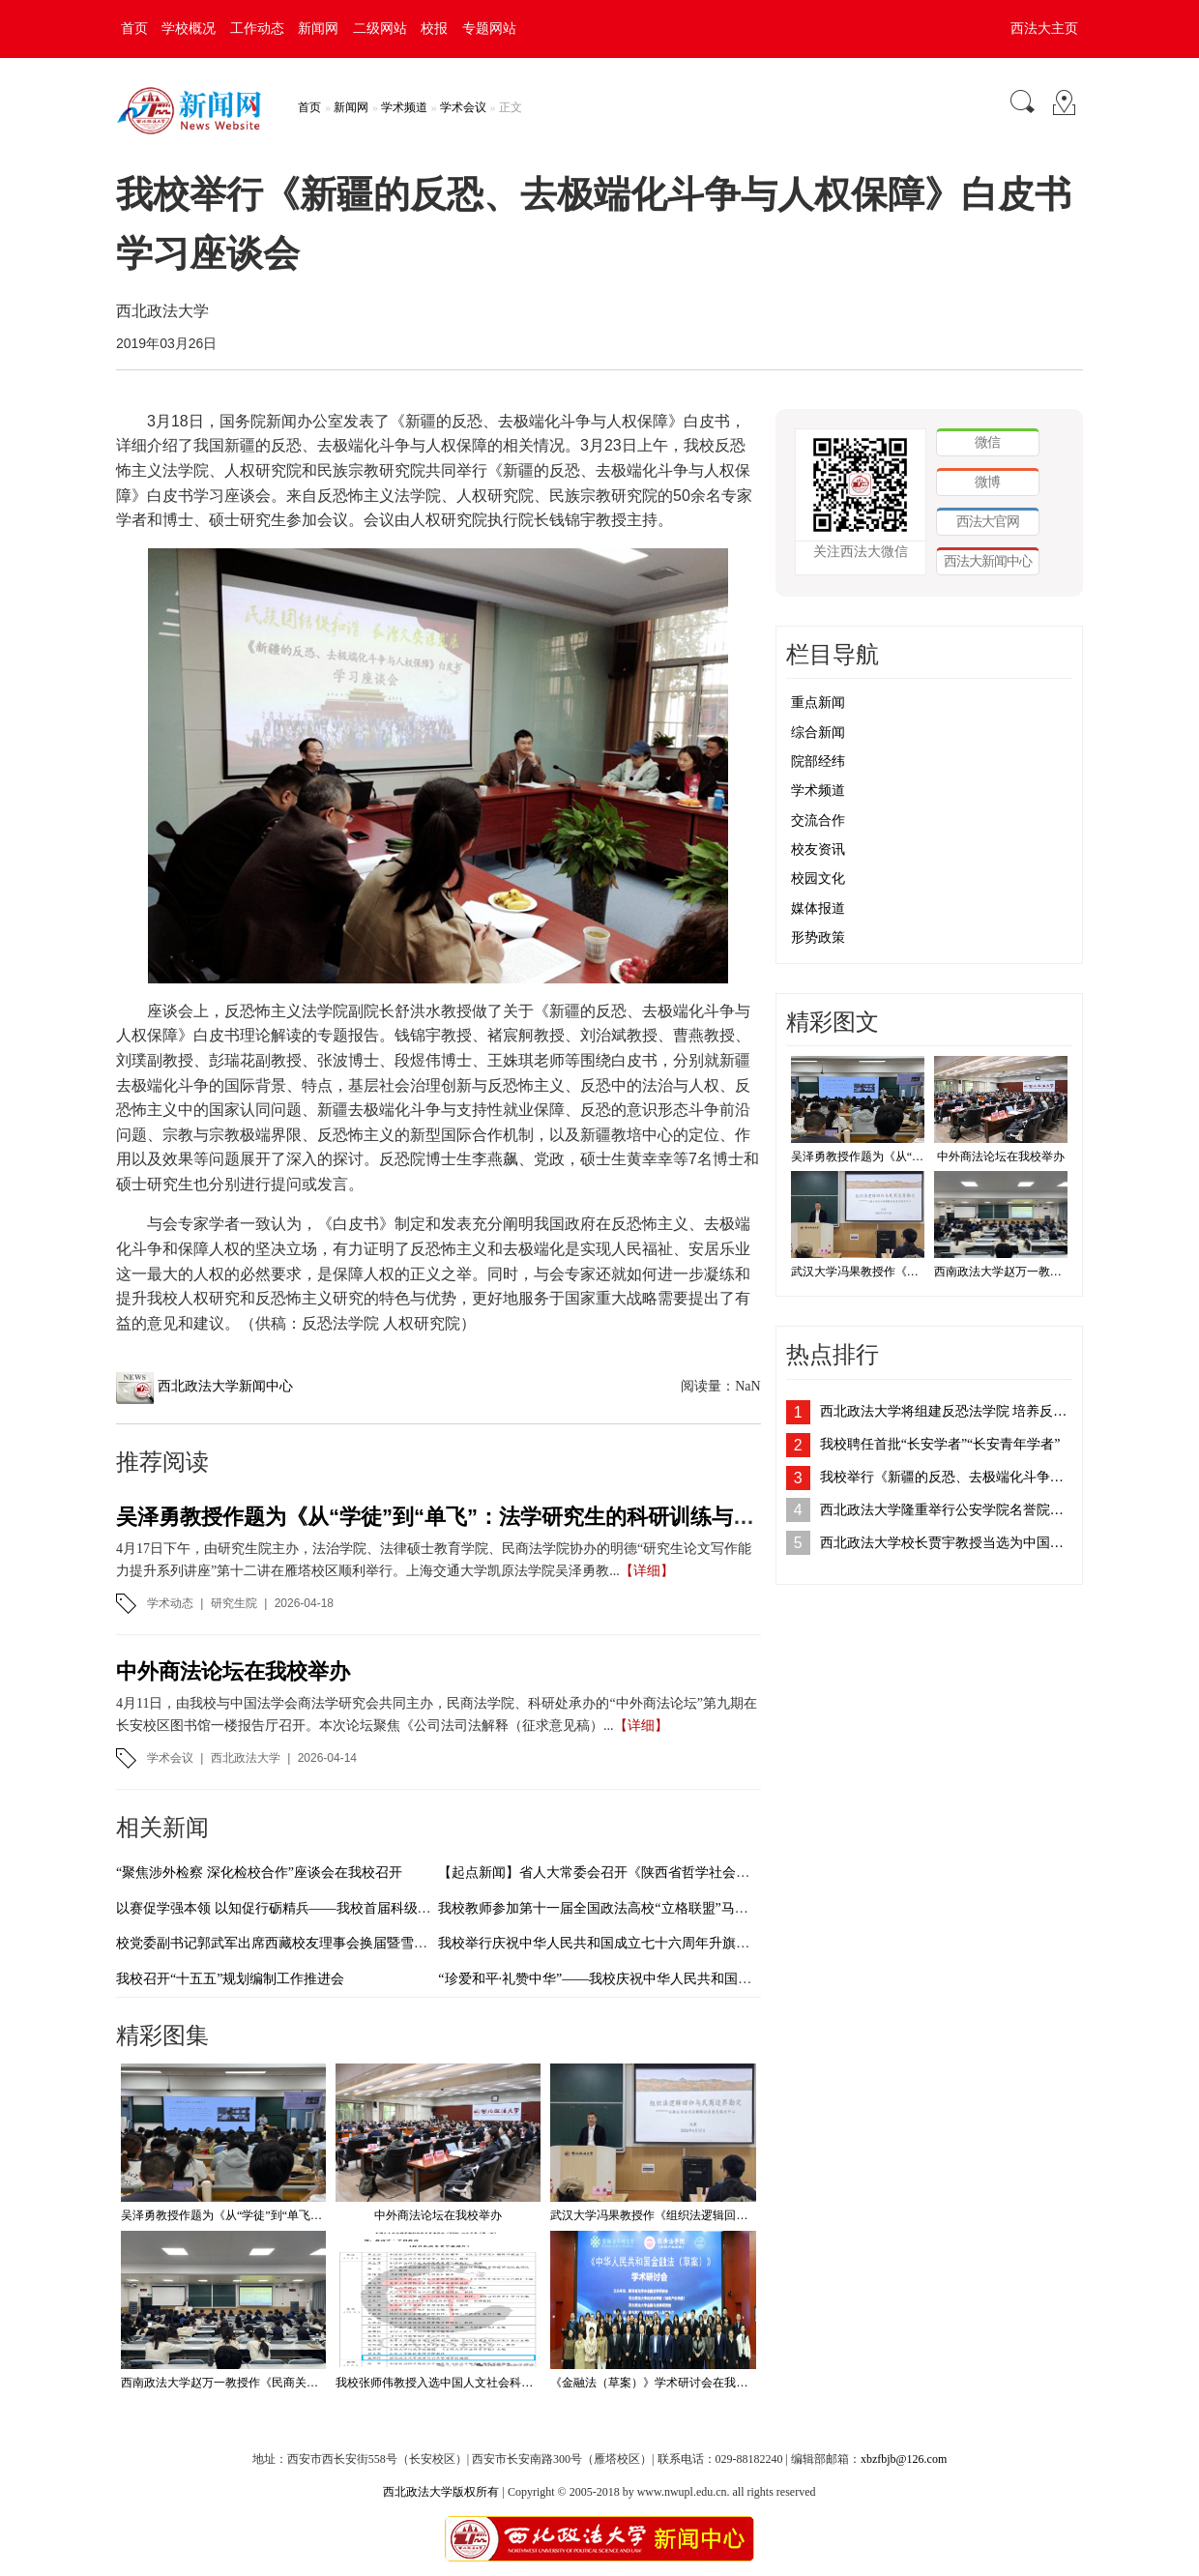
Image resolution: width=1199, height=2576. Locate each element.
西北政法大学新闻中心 (225, 1386)
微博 (987, 481)
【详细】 (647, 1571)
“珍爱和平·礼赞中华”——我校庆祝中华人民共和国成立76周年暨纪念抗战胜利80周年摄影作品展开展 (737, 1979)
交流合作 (818, 820)
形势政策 (818, 937)
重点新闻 (818, 702)
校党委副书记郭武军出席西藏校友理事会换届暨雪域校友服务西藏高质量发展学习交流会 (380, 1943)
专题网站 (489, 28)
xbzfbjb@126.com (904, 2459)
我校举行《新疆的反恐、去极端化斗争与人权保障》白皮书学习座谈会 (946, 1477)
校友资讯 (818, 849)
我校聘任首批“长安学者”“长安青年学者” (940, 1444)
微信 (987, 442)
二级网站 (380, 28)
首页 (134, 28)
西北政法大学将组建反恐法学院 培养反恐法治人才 (946, 1411)
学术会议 (463, 107)
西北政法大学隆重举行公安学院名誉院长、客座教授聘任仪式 (946, 1510)
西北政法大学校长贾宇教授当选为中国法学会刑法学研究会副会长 (946, 1543)
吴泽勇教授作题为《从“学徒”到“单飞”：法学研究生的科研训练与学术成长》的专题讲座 (531, 1517)
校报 (434, 28)
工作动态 (257, 28)
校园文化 (818, 878)
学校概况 (188, 28)
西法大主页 (1044, 28)
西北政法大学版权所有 (441, 2492)
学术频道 (404, 107)
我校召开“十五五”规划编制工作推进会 (230, 1979)
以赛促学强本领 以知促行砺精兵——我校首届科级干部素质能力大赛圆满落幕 (348, 1908)
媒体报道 (818, 908)
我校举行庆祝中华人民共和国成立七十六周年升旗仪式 (600, 1943)
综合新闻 (818, 732)
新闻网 (318, 28)
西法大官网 (987, 521)
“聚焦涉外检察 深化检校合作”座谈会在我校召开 (259, 1872)
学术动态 (170, 1603)
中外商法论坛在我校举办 (233, 1671)
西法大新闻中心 (988, 561)
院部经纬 (818, 761)
